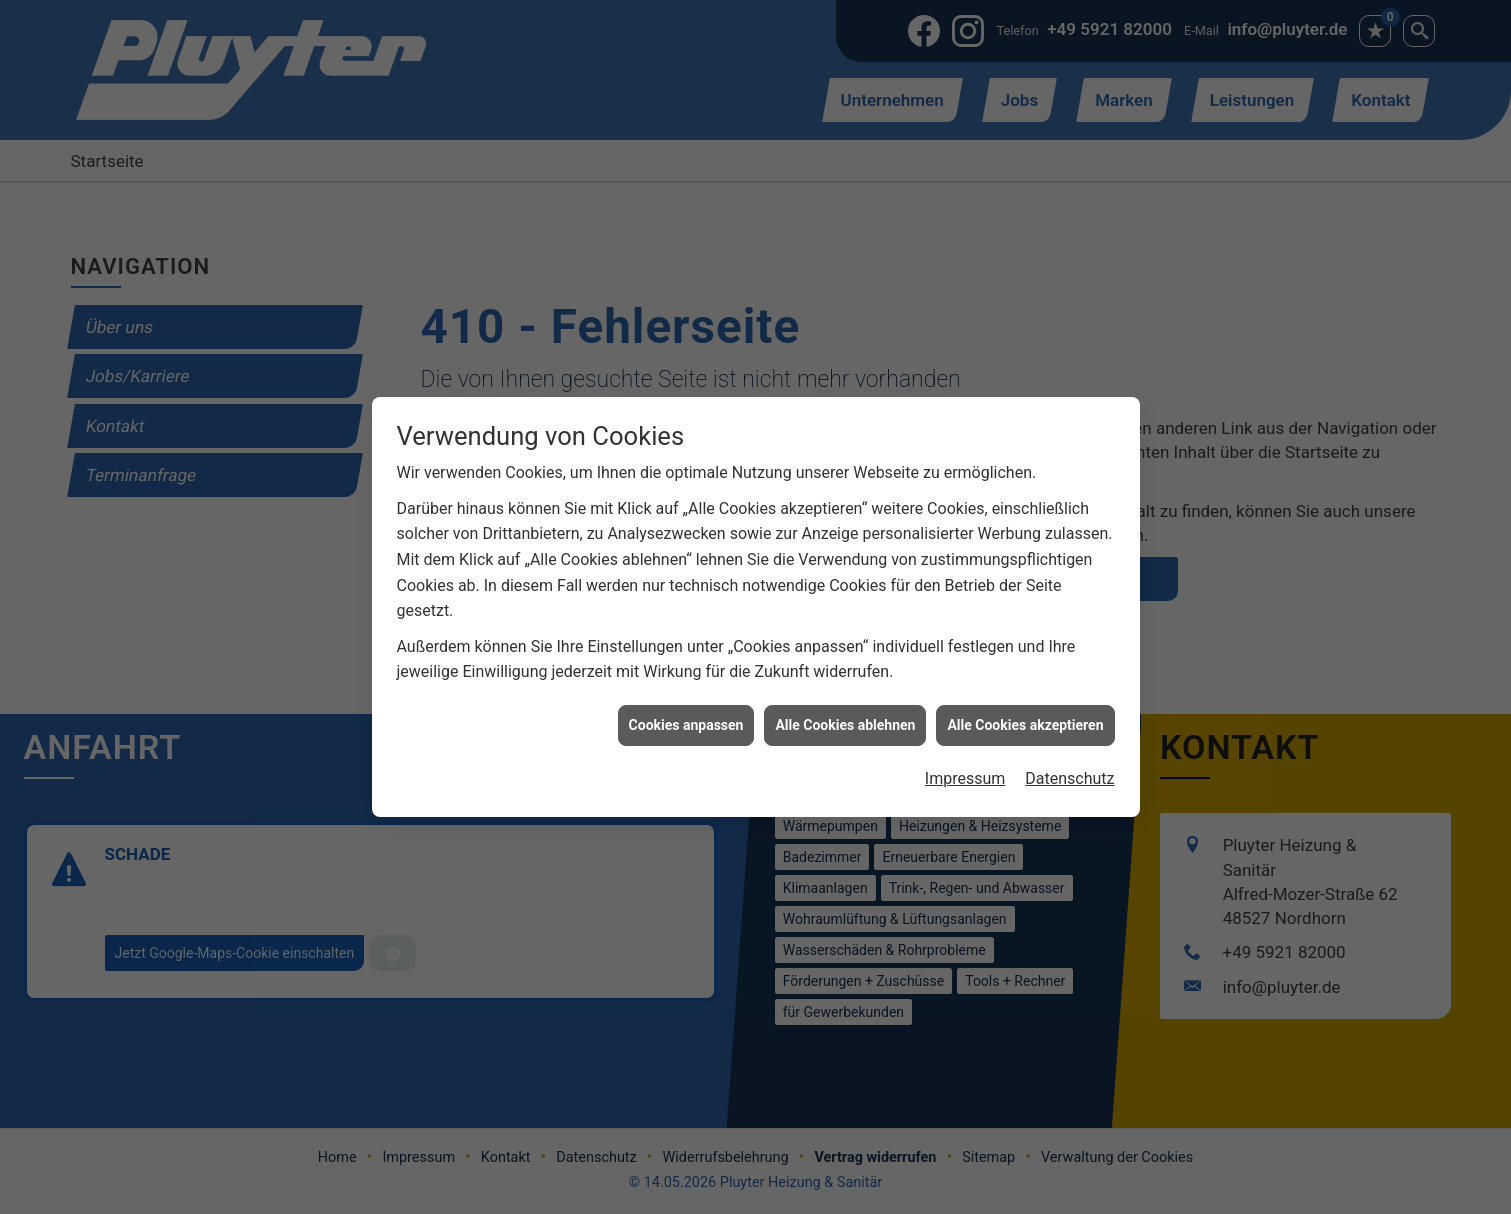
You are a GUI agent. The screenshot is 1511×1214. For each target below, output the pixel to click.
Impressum (965, 772)
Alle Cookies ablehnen (845, 718)
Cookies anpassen (686, 718)
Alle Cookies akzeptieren (1025, 718)
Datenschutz (1069, 772)
